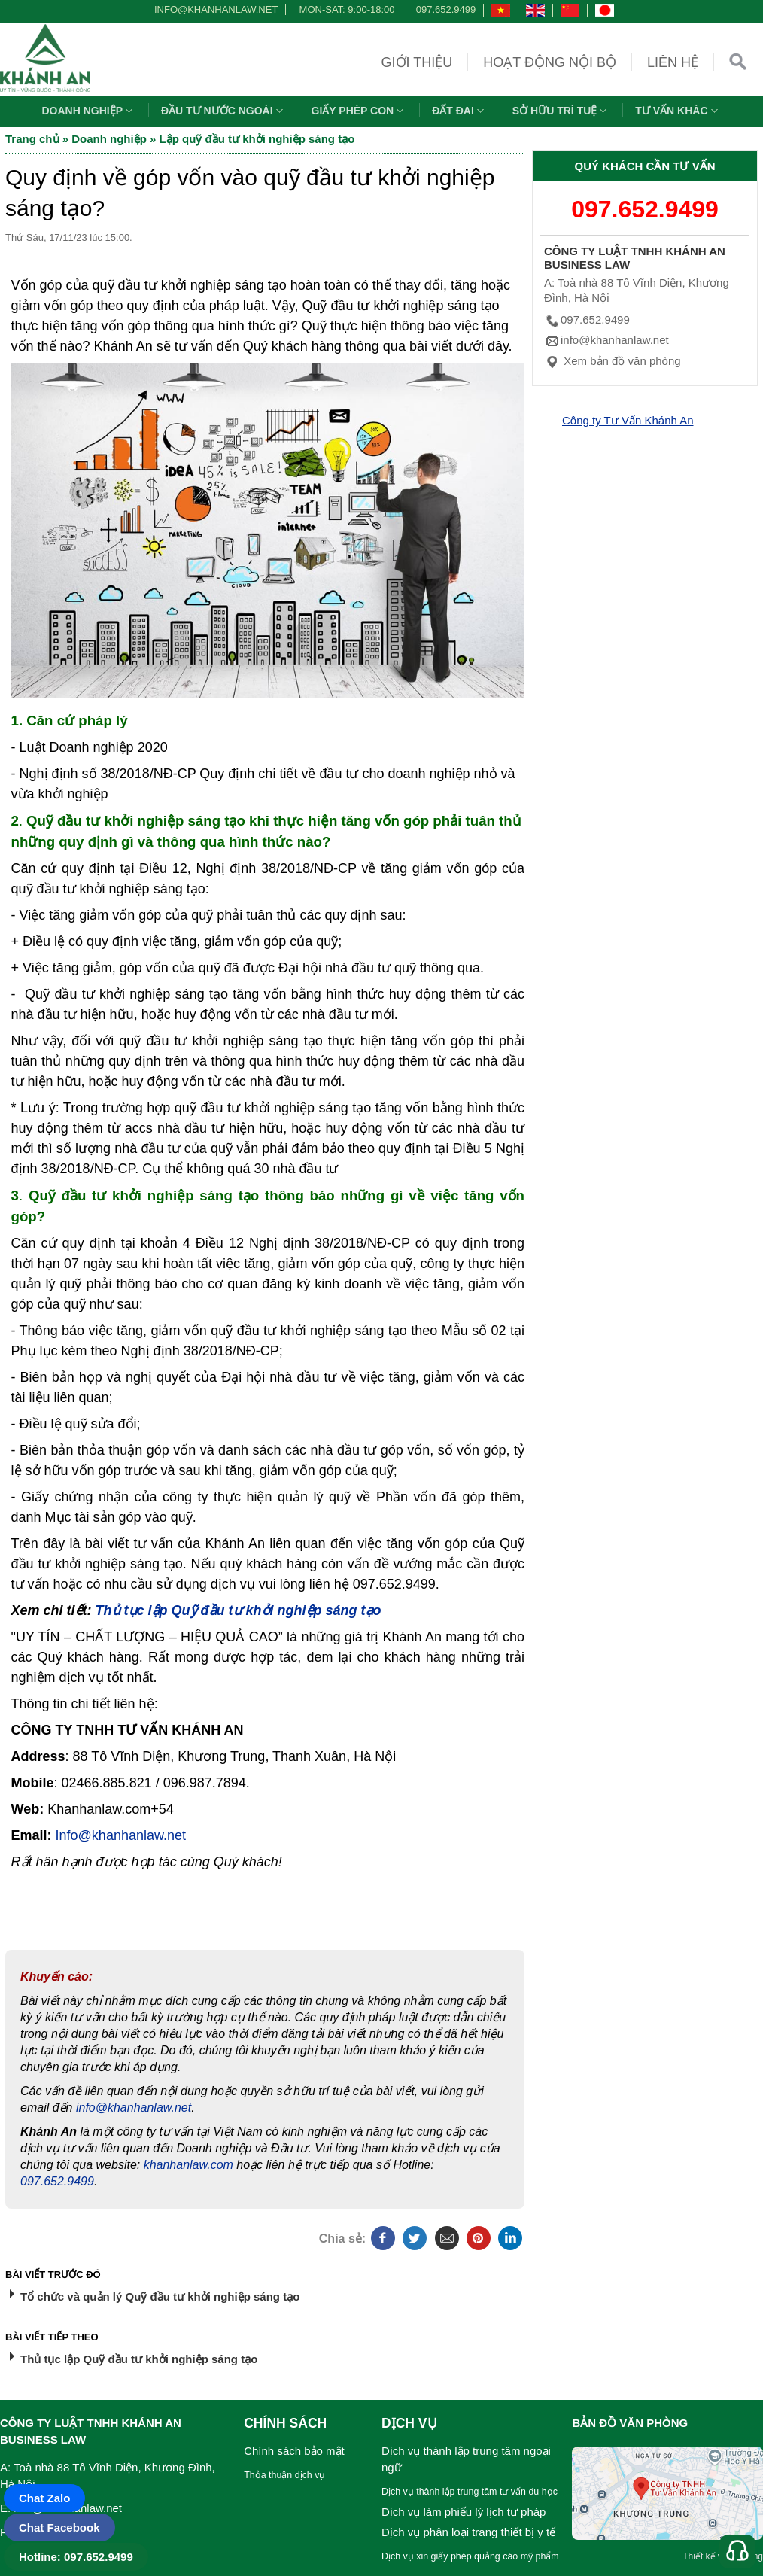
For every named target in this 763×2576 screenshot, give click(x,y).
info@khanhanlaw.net (213, 9)
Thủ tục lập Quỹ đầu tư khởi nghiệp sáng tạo (239, 1610)
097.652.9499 (446, 9)
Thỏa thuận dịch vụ (284, 2475)
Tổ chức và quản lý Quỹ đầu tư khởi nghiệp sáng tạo (159, 2296)
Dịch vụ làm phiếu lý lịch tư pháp (464, 2511)
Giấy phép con (360, 111)
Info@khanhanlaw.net (121, 1835)
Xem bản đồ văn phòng (612, 360)
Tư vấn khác (678, 111)
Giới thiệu (417, 62)
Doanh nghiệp (88, 111)
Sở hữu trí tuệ (561, 111)
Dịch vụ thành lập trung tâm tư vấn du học (470, 2491)
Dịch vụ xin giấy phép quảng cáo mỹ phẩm (470, 2556)
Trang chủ (32, 138)
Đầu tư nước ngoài (224, 111)
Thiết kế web (708, 2556)
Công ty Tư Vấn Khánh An (628, 420)
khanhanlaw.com (188, 2164)
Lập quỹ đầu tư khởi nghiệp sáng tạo (257, 138)
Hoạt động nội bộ (549, 62)
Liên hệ (672, 62)
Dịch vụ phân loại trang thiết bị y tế (468, 2532)
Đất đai (460, 111)
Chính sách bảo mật (294, 2450)
